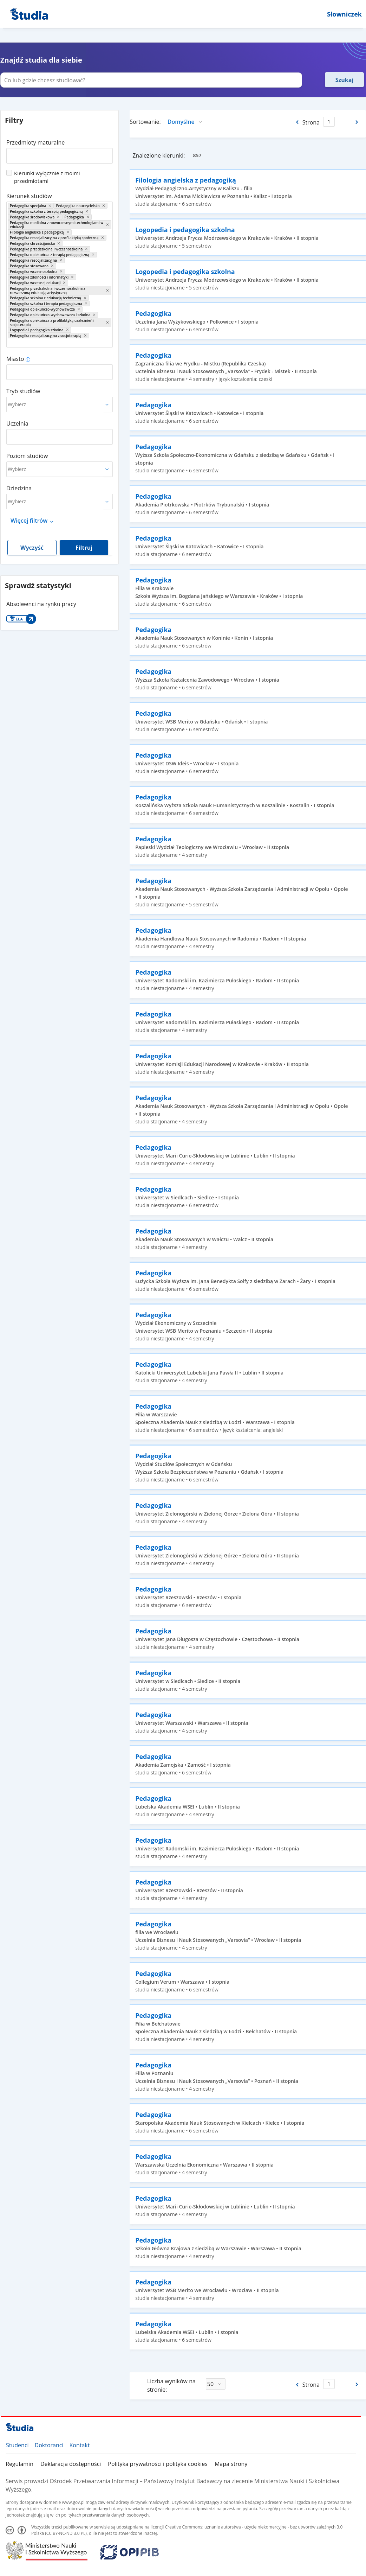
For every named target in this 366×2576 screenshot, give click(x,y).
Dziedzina (19, 488)
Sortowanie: (145, 122)
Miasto (15, 359)
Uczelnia (17, 423)
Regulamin (19, 2463)
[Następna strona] (357, 122)
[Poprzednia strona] (297, 122)
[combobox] (59, 153)
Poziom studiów (27, 456)
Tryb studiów (23, 391)
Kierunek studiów (29, 196)
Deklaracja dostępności (70, 2463)
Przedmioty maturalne (35, 142)
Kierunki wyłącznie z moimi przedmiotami (47, 177)
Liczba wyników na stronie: (171, 2385)
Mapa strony (231, 2463)
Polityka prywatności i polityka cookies (158, 2463)
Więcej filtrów (29, 520)
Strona (311, 122)
